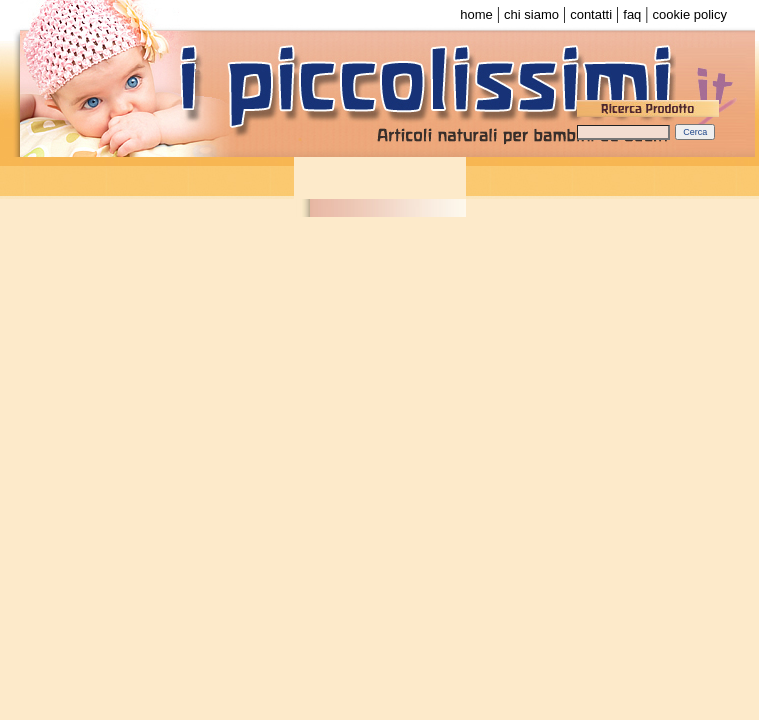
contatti (591, 14)
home (476, 14)
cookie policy (690, 14)
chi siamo (531, 14)
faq (632, 14)
